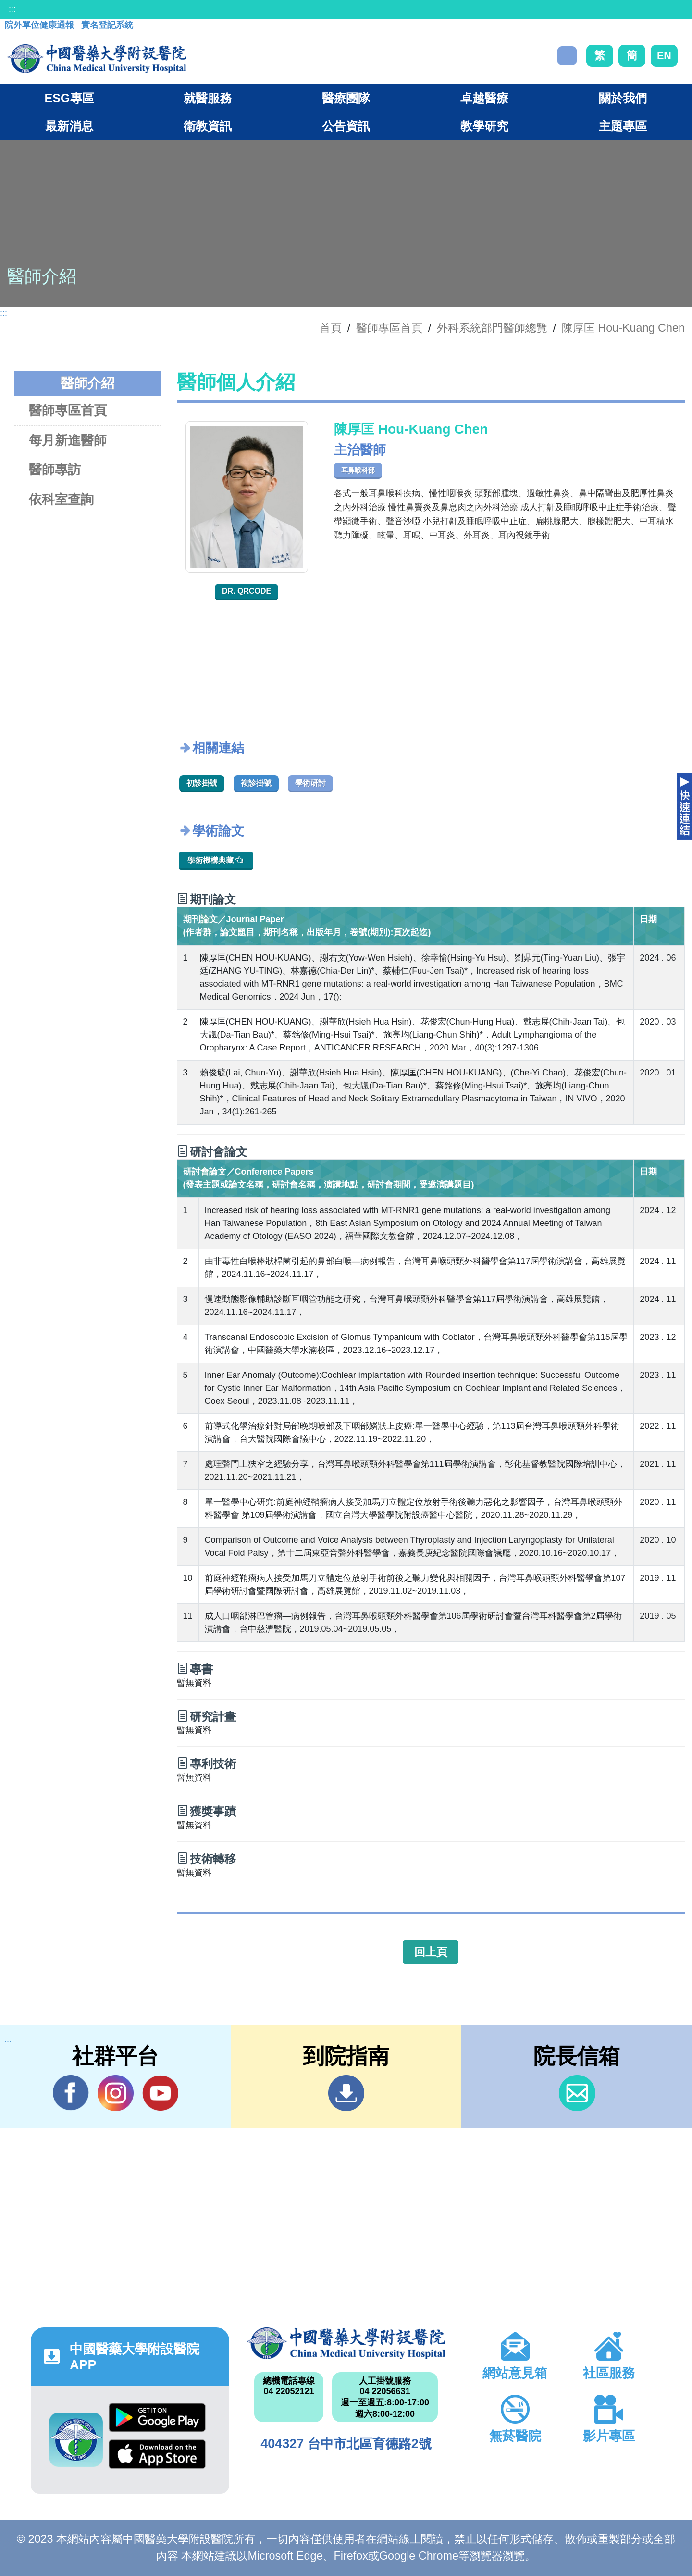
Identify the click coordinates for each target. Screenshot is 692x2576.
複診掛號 (256, 783)
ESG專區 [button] (69, 98)
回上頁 (430, 1952)
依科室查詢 (61, 499)
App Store (157, 2454)
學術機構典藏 (215, 859)
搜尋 (567, 55)
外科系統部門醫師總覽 (492, 328)
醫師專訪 (55, 469)
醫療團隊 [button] (346, 98)
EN (664, 56)
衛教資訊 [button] (208, 126)
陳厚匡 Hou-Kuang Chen (623, 328)
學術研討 (310, 783)
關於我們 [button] (623, 98)
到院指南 (346, 2093)
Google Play (157, 2417)
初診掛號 (201, 783)
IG (116, 2093)
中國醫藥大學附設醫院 (346, 2343)
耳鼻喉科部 (358, 470)
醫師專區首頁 (68, 410)
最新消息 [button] (69, 126)
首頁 (331, 328)
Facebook (71, 2093)
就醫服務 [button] (208, 98)
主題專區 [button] (623, 126)
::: (12, 9)
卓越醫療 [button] (484, 98)
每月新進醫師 (68, 440)
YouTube (160, 2093)
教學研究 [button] (484, 126)
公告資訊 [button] (346, 126)
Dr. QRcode (246, 591)
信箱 (577, 2093)
